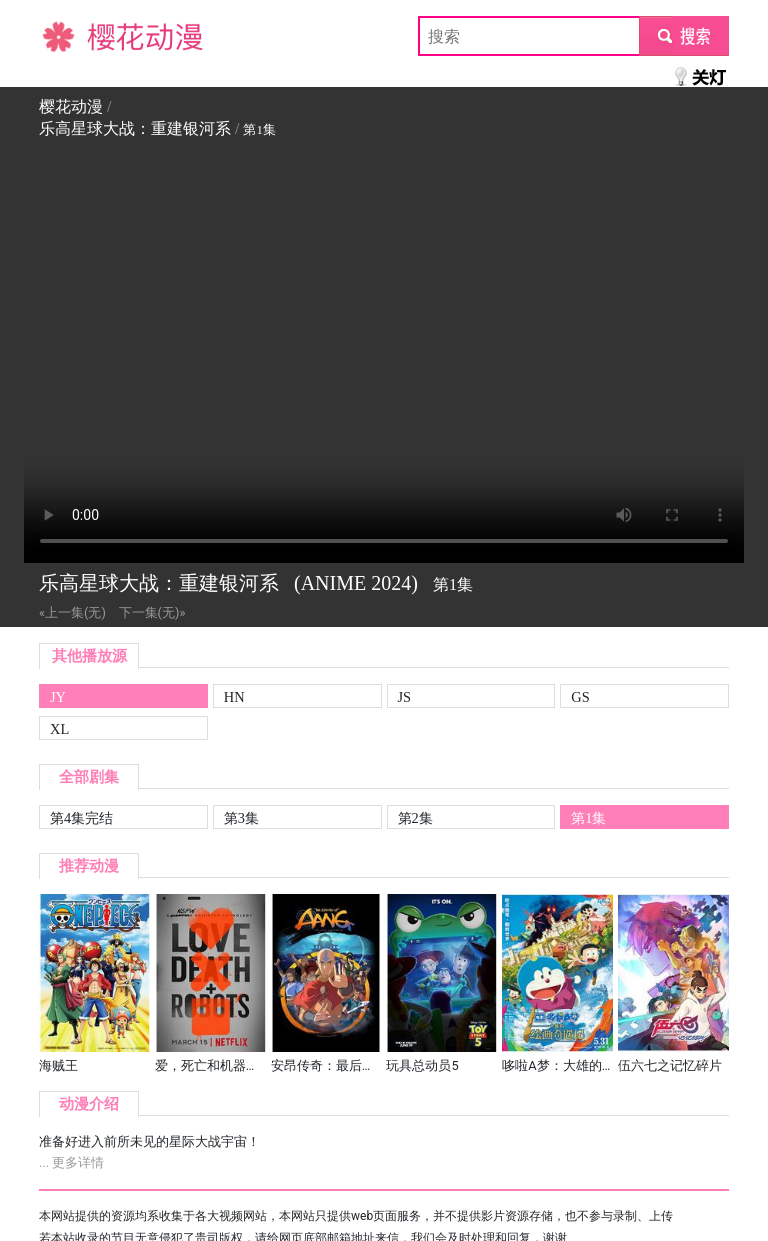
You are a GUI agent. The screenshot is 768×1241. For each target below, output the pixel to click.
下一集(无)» (152, 612)
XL (59, 729)
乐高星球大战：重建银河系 (135, 128)
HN (234, 697)
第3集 (241, 818)
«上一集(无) (72, 612)
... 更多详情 (71, 1162)
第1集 (588, 818)
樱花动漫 (71, 35)
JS (405, 697)
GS (580, 697)
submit (683, 35)
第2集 (415, 818)
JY (58, 697)
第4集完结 (81, 818)
